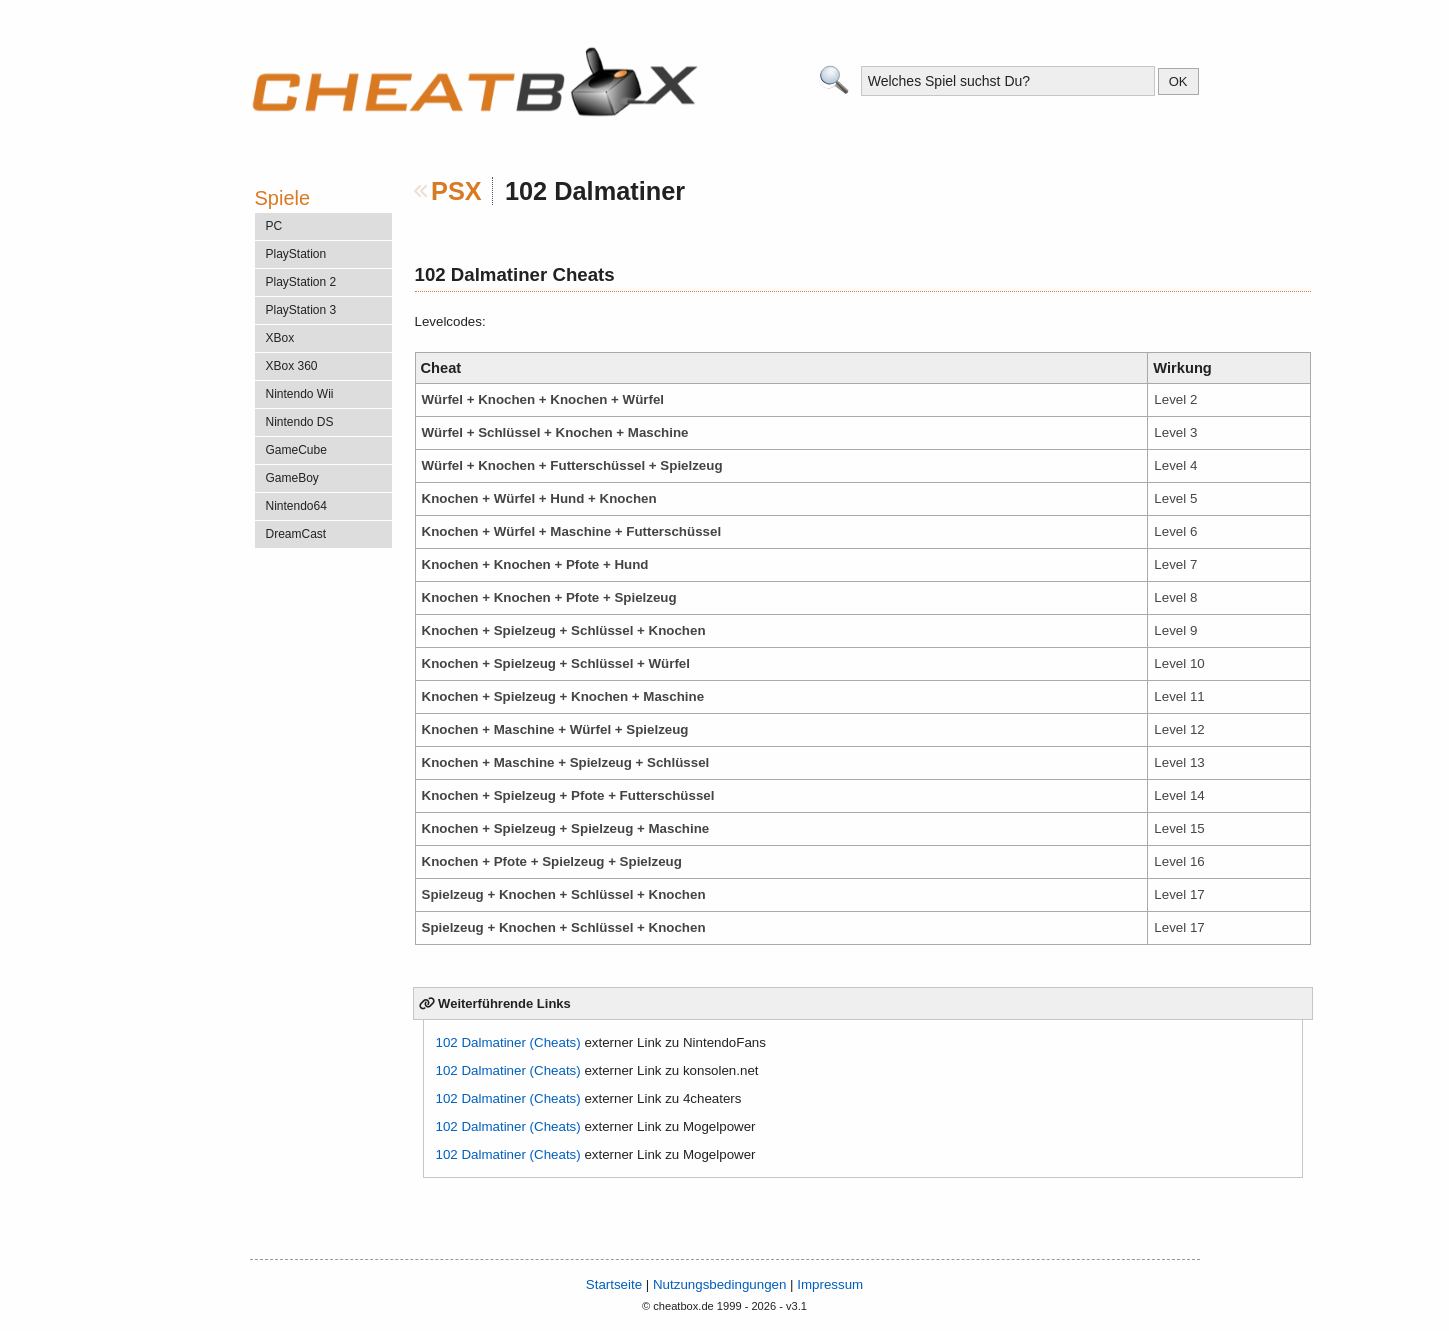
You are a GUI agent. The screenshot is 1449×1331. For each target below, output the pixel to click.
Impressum (830, 1284)
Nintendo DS (300, 422)
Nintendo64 (296, 506)
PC (274, 226)
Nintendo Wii (300, 394)
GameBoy (292, 478)
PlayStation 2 (301, 282)
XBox (280, 338)
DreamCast (296, 534)
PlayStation (296, 254)
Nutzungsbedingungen (719, 1284)
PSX (456, 191)
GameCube (296, 450)
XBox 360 (292, 366)
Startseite (614, 1284)
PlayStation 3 (301, 310)
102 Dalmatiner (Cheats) (508, 1042)
